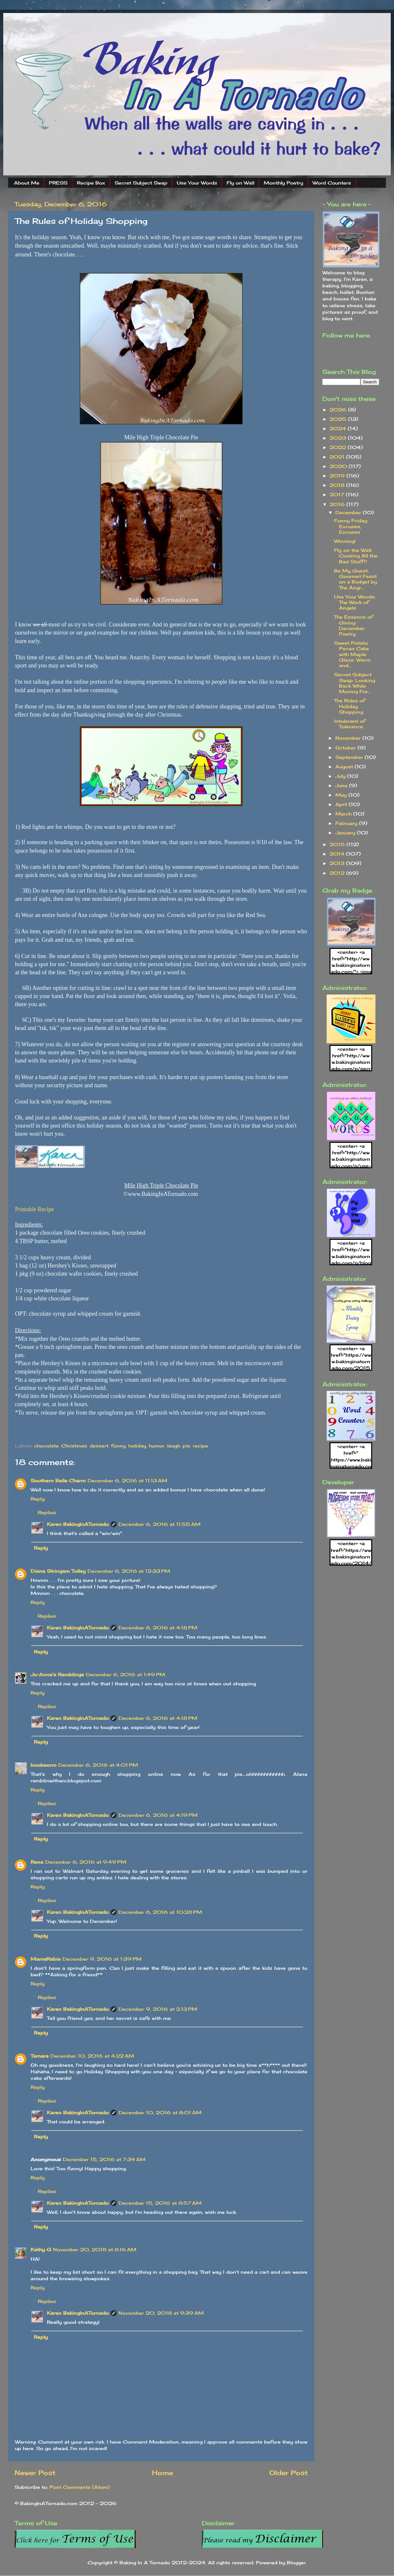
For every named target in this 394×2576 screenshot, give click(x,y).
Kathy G (41, 2249)
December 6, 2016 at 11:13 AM (127, 1480)
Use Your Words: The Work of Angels (354, 602)
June (342, 785)
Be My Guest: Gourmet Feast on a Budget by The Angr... (355, 579)
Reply (38, 1498)
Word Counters (332, 182)
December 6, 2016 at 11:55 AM (160, 1524)
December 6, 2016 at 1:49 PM (125, 1674)
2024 (339, 428)
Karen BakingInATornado (78, 1524)
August (345, 766)
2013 (338, 863)
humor (156, 1445)
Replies (47, 1512)
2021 (338, 456)
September (350, 757)
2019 (338, 475)
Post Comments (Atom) (79, 2487)
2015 (338, 844)
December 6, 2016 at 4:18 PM (158, 1627)
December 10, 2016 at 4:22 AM (92, 2056)
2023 (339, 438)
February (347, 823)
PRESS (58, 182)
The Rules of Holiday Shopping (349, 706)
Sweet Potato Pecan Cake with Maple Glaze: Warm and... (352, 654)
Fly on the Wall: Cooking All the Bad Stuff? (355, 555)
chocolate (46, 1445)
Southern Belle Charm (58, 1480)
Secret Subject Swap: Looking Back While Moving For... (354, 683)
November (348, 738)
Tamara (40, 2056)
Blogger (296, 2562)
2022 (339, 447)
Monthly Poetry (283, 182)
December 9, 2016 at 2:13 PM (158, 2009)
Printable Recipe (34, 1209)
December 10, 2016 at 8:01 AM (160, 2112)
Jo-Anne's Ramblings (57, 1674)
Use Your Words (197, 182)
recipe (200, 1445)
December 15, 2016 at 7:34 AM (104, 2159)
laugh (173, 1445)
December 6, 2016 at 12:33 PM (129, 1571)
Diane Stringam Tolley (58, 1571)
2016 (338, 504)
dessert (99, 1445)
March (344, 813)
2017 (338, 494)
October (346, 747)
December (349, 512)
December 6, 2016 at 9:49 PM (85, 1862)
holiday (137, 1445)
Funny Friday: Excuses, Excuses (351, 526)
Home (162, 2473)
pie (186, 1445)
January (346, 832)
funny (118, 1445)
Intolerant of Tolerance (349, 723)
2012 (338, 873)
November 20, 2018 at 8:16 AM (94, 2249)
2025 (339, 419)
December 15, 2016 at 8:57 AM (160, 2203)
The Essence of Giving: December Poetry (353, 625)
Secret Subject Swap (141, 182)
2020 (339, 466)
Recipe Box (91, 182)
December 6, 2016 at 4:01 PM (98, 1765)
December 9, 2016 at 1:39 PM (102, 1959)
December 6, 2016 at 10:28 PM (160, 1912)
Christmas (74, 1445)
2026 (339, 409)
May (341, 795)
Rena (37, 1862)
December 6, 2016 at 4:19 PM (158, 1815)
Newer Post (35, 2473)
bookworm (43, 1765)
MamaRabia (46, 1959)
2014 (338, 853)
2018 (338, 485)
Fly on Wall (240, 182)
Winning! (345, 541)
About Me (26, 182)
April (342, 804)
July (341, 776)
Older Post (288, 2473)
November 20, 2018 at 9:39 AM (161, 2313)
